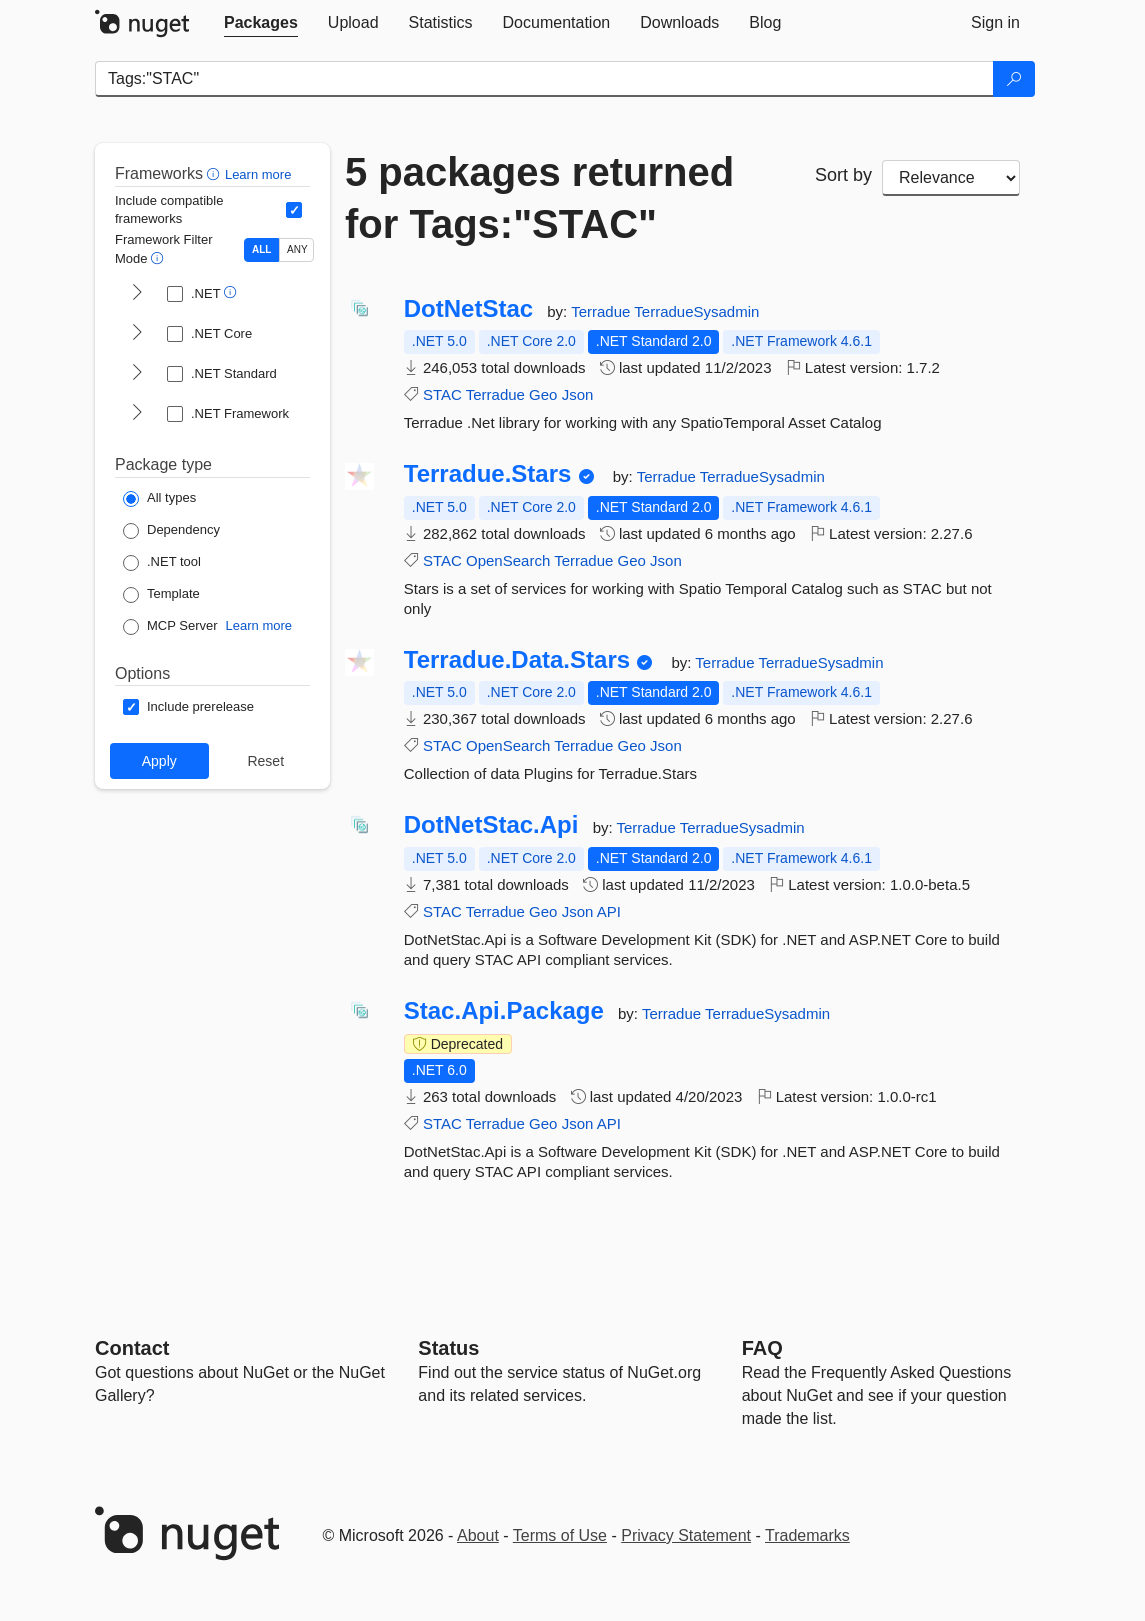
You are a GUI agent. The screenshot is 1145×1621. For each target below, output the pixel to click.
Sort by (843, 175)
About (478, 1535)
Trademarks (807, 1535)
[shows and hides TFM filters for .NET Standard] (137, 374)
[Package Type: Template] (161, 595)
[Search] (1014, 79)
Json (578, 394)
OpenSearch (508, 560)
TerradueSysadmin (696, 311)
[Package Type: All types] (159, 499)
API (609, 911)
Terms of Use (560, 1535)
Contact (132, 1348)
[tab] (261, 23)
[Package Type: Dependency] (171, 531)
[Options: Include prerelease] (188, 707)
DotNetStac (468, 309)
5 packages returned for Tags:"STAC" (539, 198)
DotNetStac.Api (491, 825)
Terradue (602, 311)
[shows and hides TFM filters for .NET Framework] (137, 414)
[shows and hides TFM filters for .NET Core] (137, 334)
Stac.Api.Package (504, 1011)
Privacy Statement (686, 1535)
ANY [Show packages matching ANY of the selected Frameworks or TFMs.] (297, 249)
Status (448, 1348)
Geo (543, 394)
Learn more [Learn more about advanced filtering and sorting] (258, 174)
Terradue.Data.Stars (517, 660)
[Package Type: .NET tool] (162, 563)
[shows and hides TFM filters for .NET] (137, 294)
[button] (215, 173)
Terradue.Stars (488, 474)
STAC (442, 394)
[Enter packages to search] (544, 79)
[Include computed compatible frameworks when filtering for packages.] (294, 210)
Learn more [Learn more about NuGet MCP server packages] (259, 625)
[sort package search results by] (951, 178)
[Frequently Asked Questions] (762, 1348)
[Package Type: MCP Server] (170, 627)
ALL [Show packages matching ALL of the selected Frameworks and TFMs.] (261, 249)
